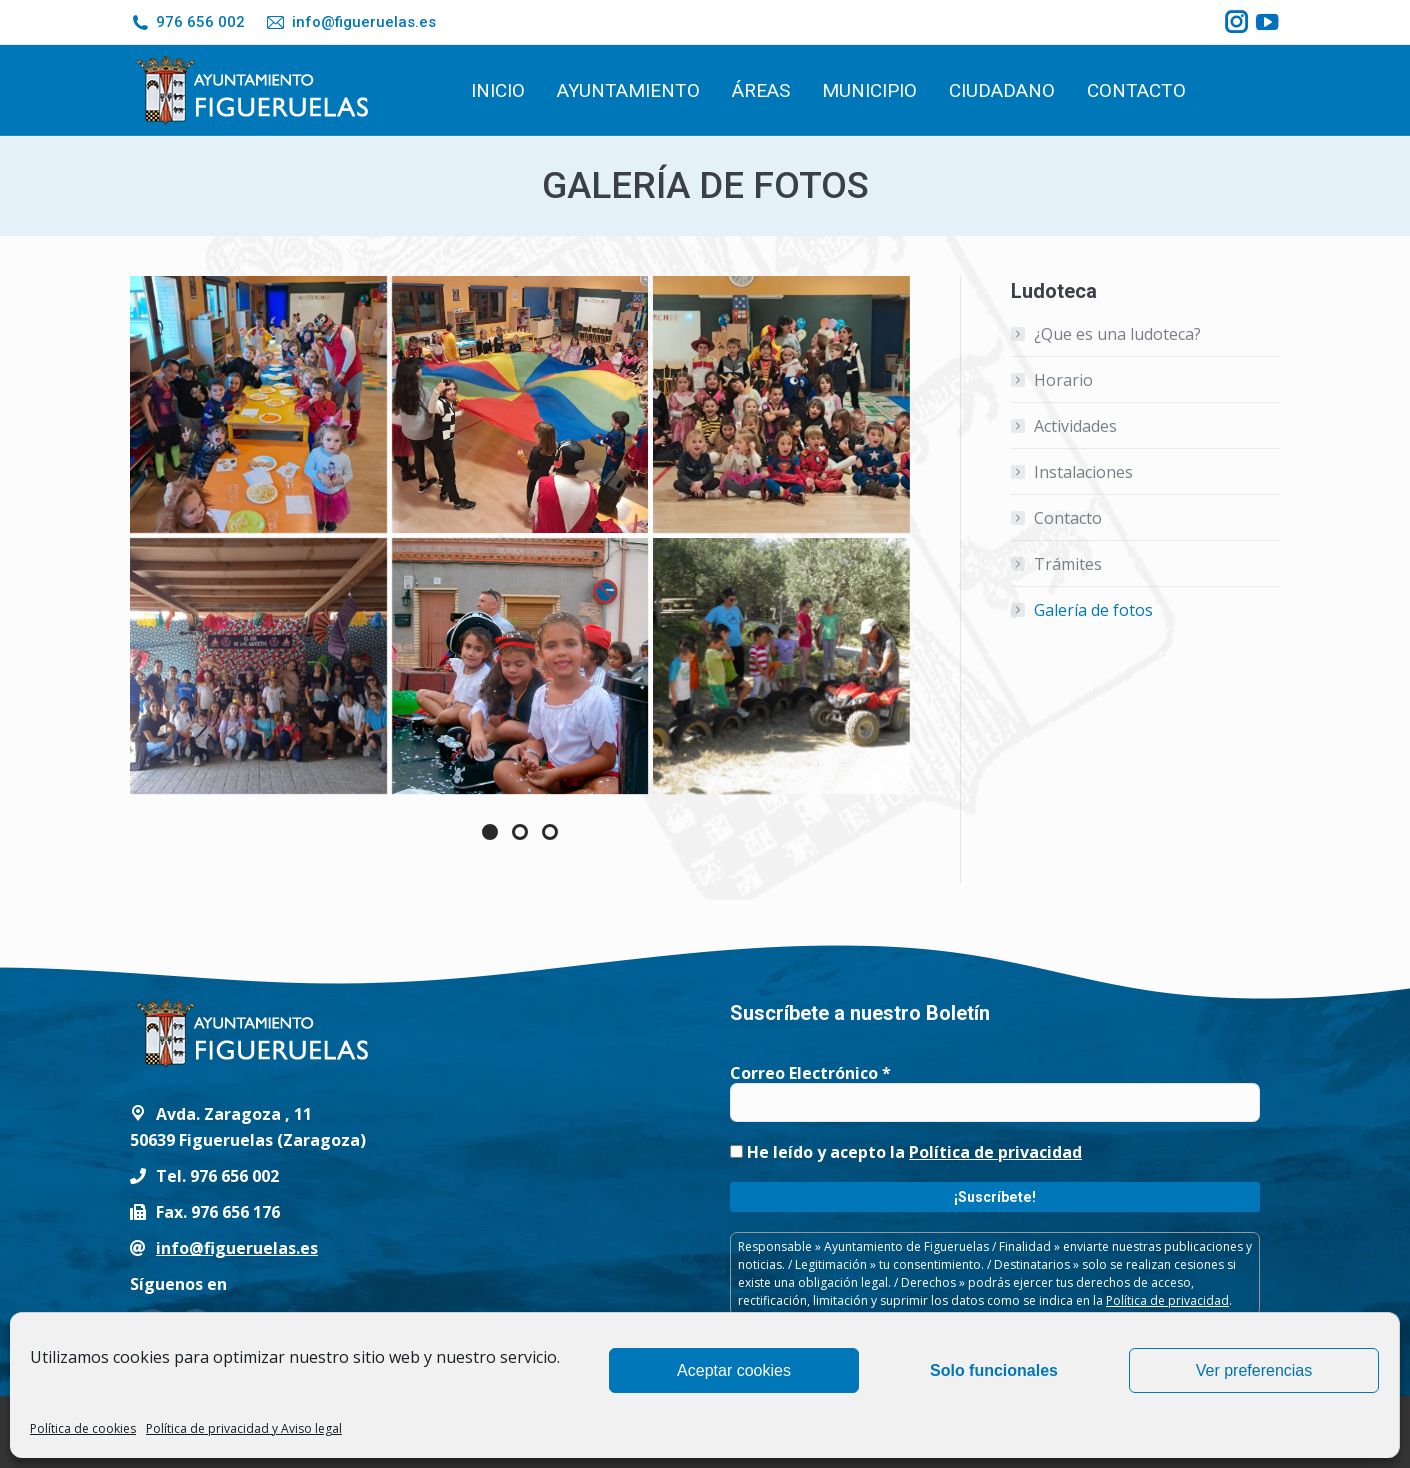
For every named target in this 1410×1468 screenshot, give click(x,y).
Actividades (1075, 426)
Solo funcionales (994, 1370)
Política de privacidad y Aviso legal (244, 1428)
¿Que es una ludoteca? (1117, 334)
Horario (1063, 380)
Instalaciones (1083, 472)
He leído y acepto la (906, 1152)
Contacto (1068, 518)
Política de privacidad (995, 1152)
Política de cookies (83, 1428)
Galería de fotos (1093, 610)
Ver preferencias (1254, 1370)
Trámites (1068, 564)
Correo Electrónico (810, 1073)
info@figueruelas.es (350, 22)
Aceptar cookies (734, 1370)
